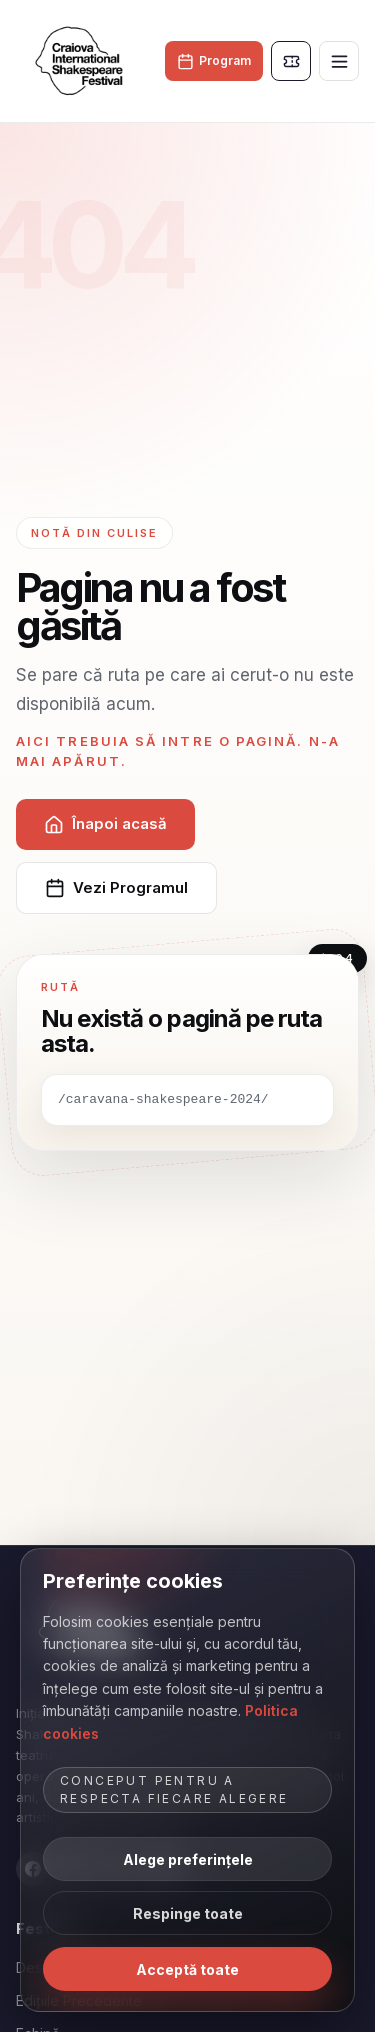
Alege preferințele (188, 1859)
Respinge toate (188, 1913)
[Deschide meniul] (339, 61)
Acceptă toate (187, 1969)
